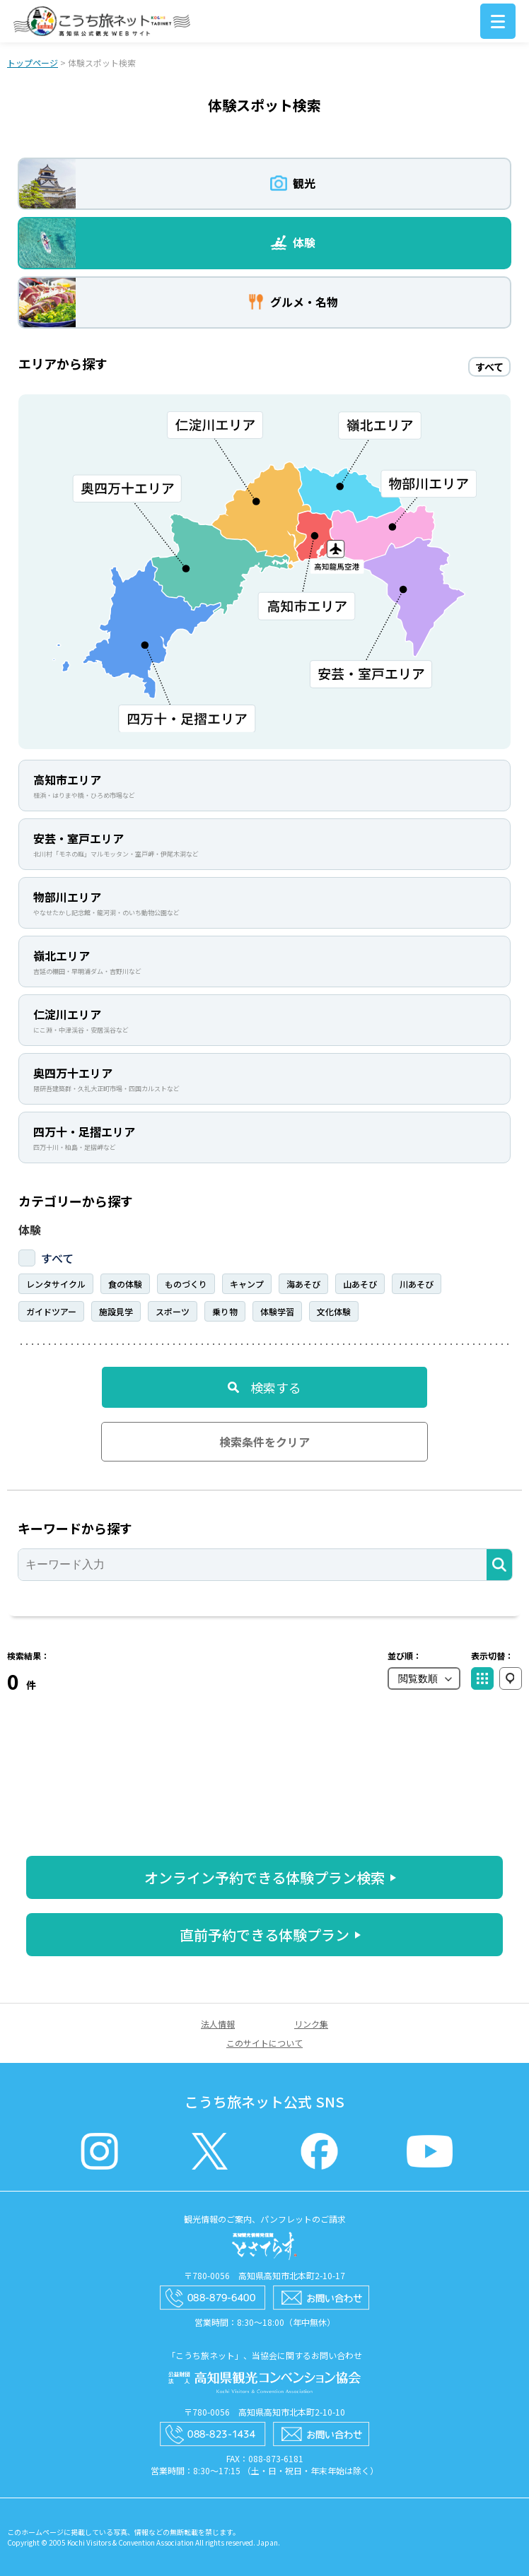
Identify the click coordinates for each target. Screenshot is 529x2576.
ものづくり (186, 1284)
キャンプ (247, 1284)
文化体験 (334, 1311)
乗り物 (225, 1311)
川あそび (417, 1284)
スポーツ (173, 1311)
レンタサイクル (56, 1284)
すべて (57, 1257)
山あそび (360, 1284)
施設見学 (116, 1311)
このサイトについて (264, 2043)
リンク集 (311, 2024)
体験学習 (277, 1311)
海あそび (303, 1284)
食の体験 (125, 1284)
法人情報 (218, 2024)
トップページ (32, 63)
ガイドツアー (51, 1311)
